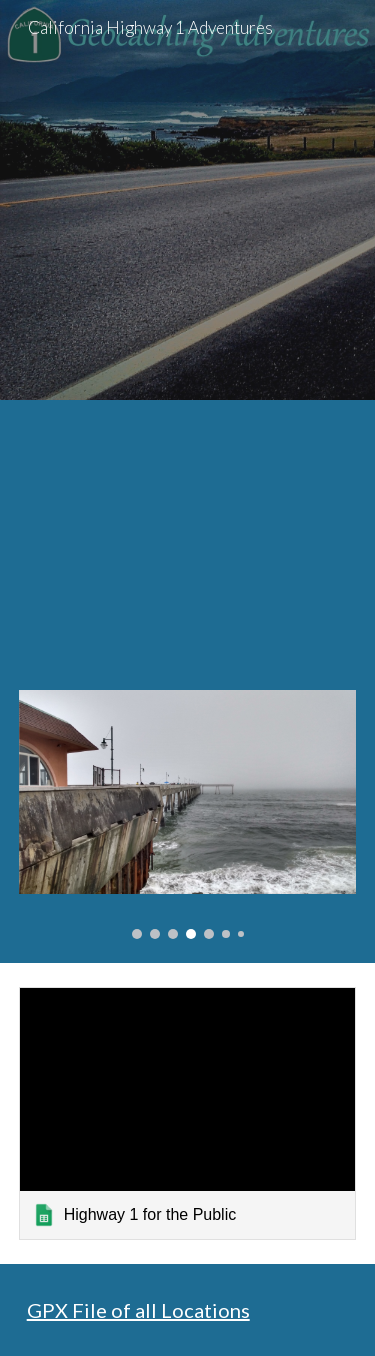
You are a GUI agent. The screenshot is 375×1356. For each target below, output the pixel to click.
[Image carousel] (188, 814)
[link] (188, 1113)
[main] (188, 1310)
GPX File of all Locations (138, 1310)
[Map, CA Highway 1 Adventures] (188, 533)
